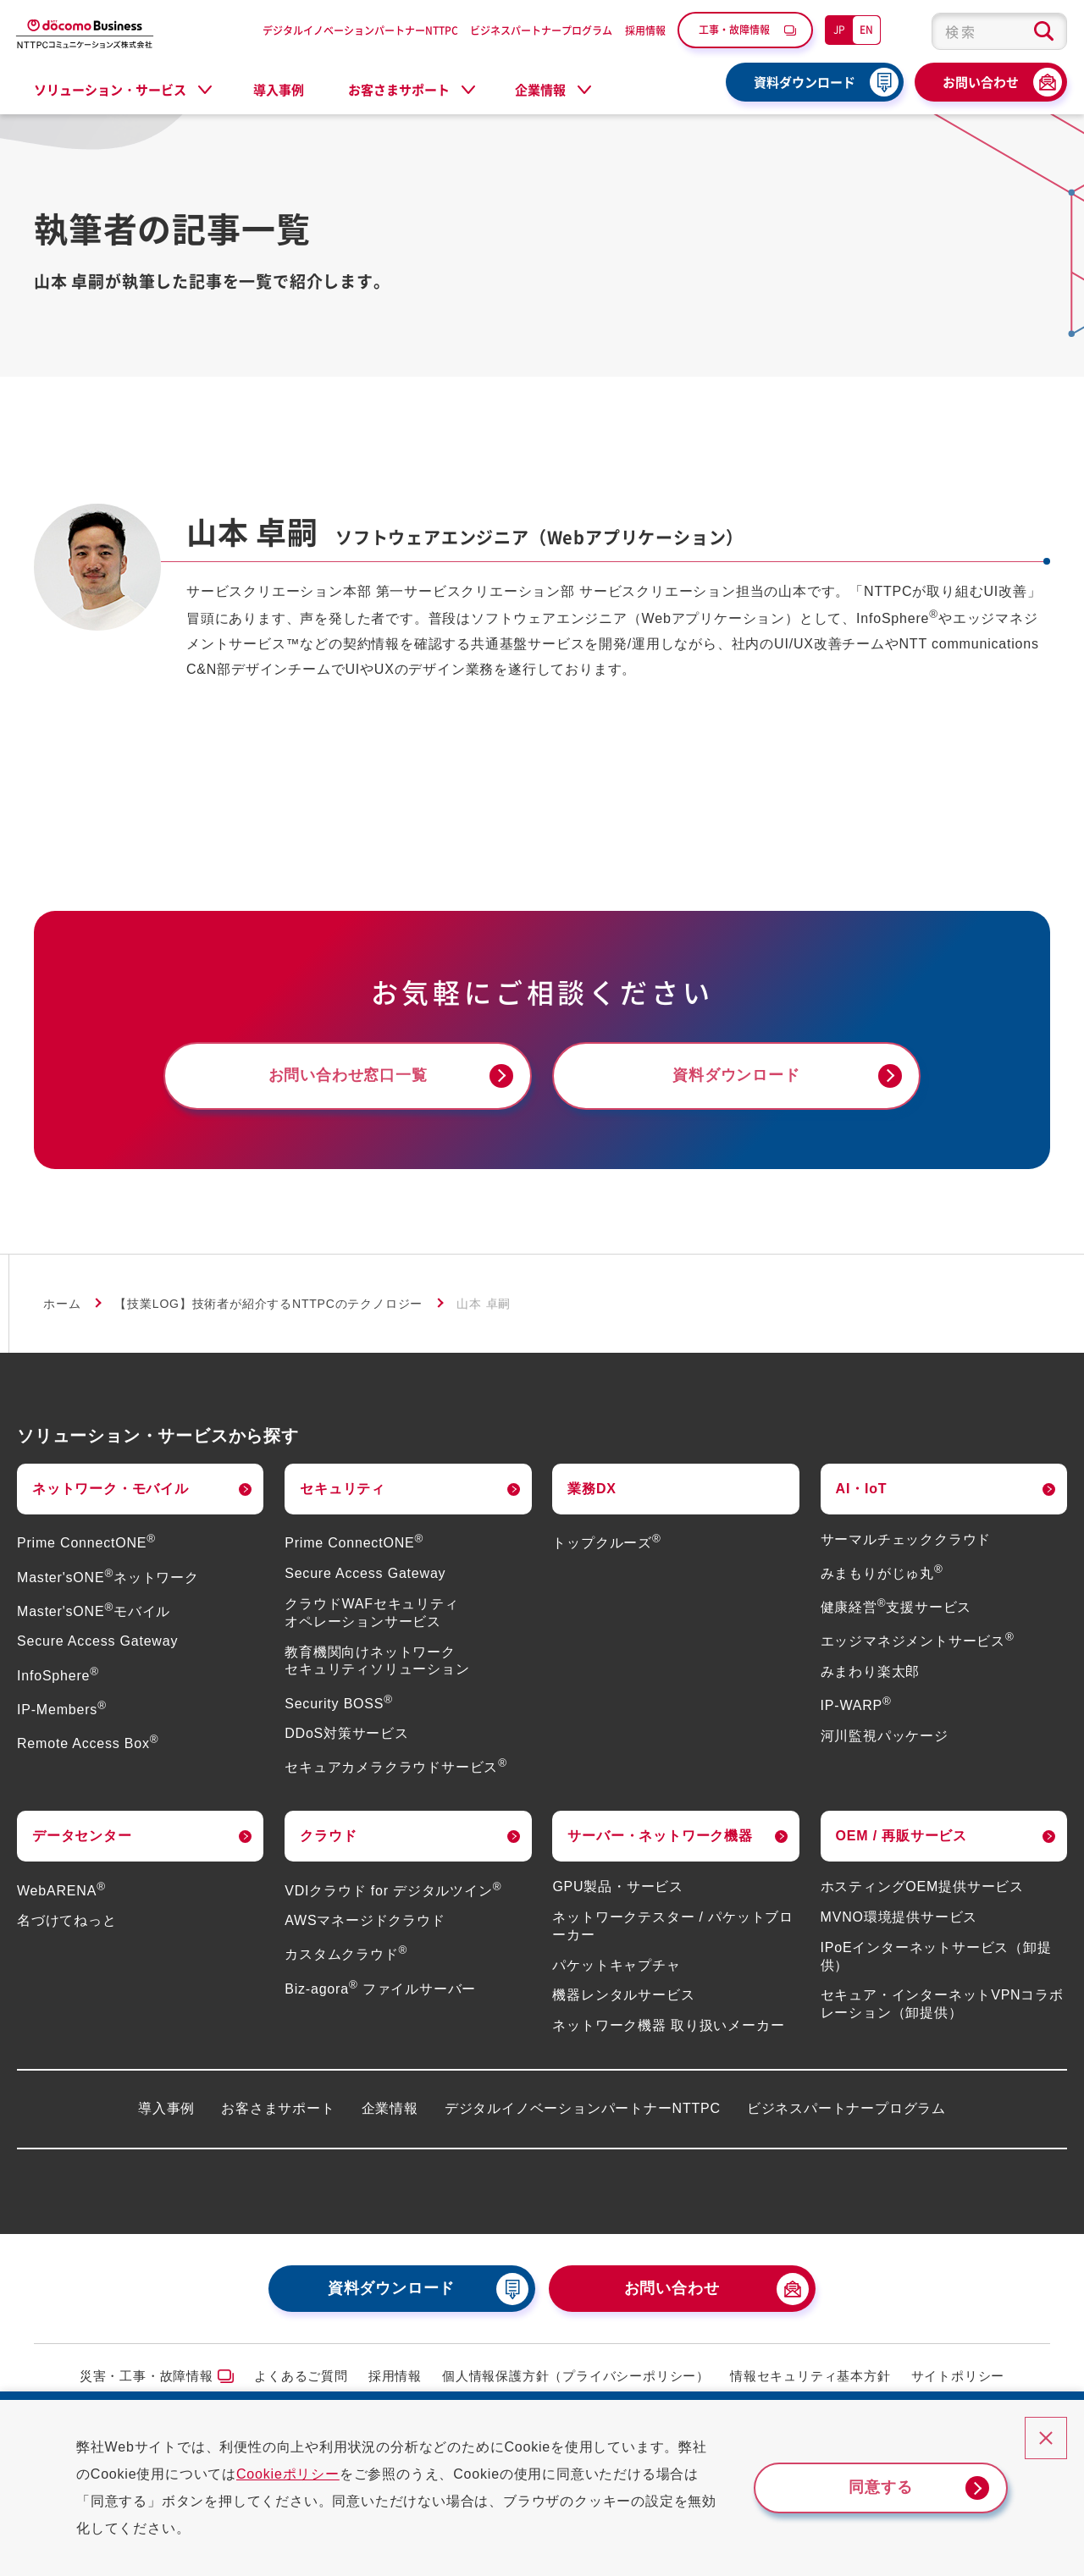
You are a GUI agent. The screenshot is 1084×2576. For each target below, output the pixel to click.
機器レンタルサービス (623, 1995)
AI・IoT (862, 1488)
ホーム (61, 1303)
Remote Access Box (87, 1743)
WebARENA (61, 1891)
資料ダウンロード (804, 82)
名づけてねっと (67, 1920)
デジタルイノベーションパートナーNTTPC (360, 30)
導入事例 (278, 89)
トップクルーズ (606, 1543)
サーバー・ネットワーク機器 (659, 1836)
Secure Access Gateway (97, 1641)
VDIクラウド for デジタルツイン (393, 1891)
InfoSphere (58, 1676)
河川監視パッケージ (884, 1736)
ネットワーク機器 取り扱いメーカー (668, 2025)
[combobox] (999, 31)
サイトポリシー (958, 2376)
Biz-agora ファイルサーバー (380, 1989)
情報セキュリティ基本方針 (810, 2376)
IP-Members (62, 1709)
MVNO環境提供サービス (899, 1917)
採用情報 (645, 30)
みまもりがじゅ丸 (882, 1573)
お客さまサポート (278, 2108)
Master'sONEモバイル (93, 1611)
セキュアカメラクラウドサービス (396, 1767)
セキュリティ (342, 1488)
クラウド (328, 1836)
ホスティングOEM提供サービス (922, 1886)
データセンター (82, 1836)
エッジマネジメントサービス (918, 1641)
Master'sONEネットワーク (108, 1577)
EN (866, 29)
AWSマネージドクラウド (365, 1920)
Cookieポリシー (288, 2474)
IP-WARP (856, 1705)
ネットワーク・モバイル (110, 1488)
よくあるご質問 (301, 2376)
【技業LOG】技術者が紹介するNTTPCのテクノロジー (268, 1303)
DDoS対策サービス (347, 1733)
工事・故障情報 (734, 29)
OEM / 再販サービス (901, 1836)
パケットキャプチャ (616, 1965)
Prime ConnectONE (86, 1543)
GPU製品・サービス (617, 1886)
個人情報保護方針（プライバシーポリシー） (576, 2376)
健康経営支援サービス (896, 1607)
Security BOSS (339, 1703)
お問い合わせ (981, 82)
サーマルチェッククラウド (906, 1539)
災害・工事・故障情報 (146, 2376)
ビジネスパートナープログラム (541, 30)
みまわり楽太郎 (871, 1671)
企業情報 (390, 2108)
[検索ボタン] (1043, 31)
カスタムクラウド (346, 1954)
